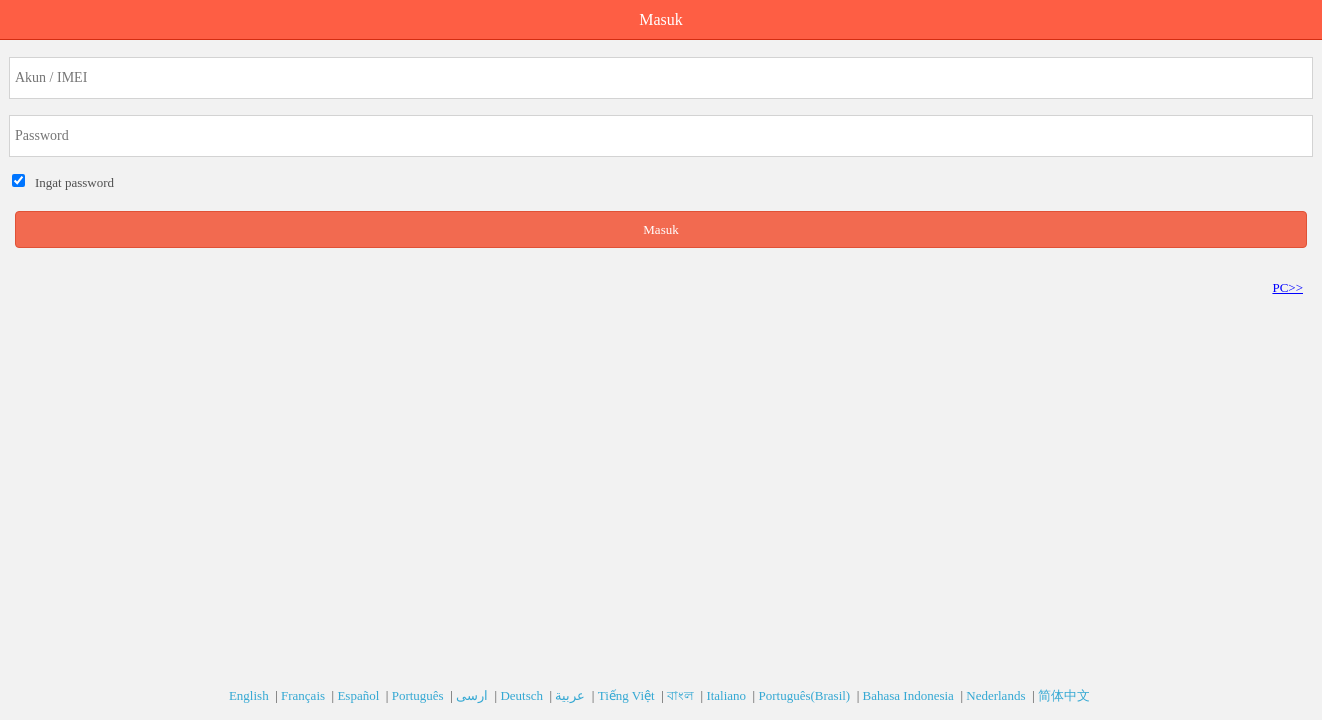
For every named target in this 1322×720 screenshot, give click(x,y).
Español (359, 695)
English (250, 695)
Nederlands (997, 695)
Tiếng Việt (628, 695)
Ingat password (72, 182)
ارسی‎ (473, 695)
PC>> (1287, 287)
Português (419, 695)
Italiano (727, 695)
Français (304, 695)
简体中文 (1065, 695)
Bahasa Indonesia (910, 695)
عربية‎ (571, 695)
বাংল (682, 695)
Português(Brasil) (805, 695)
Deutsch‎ (523, 695)
